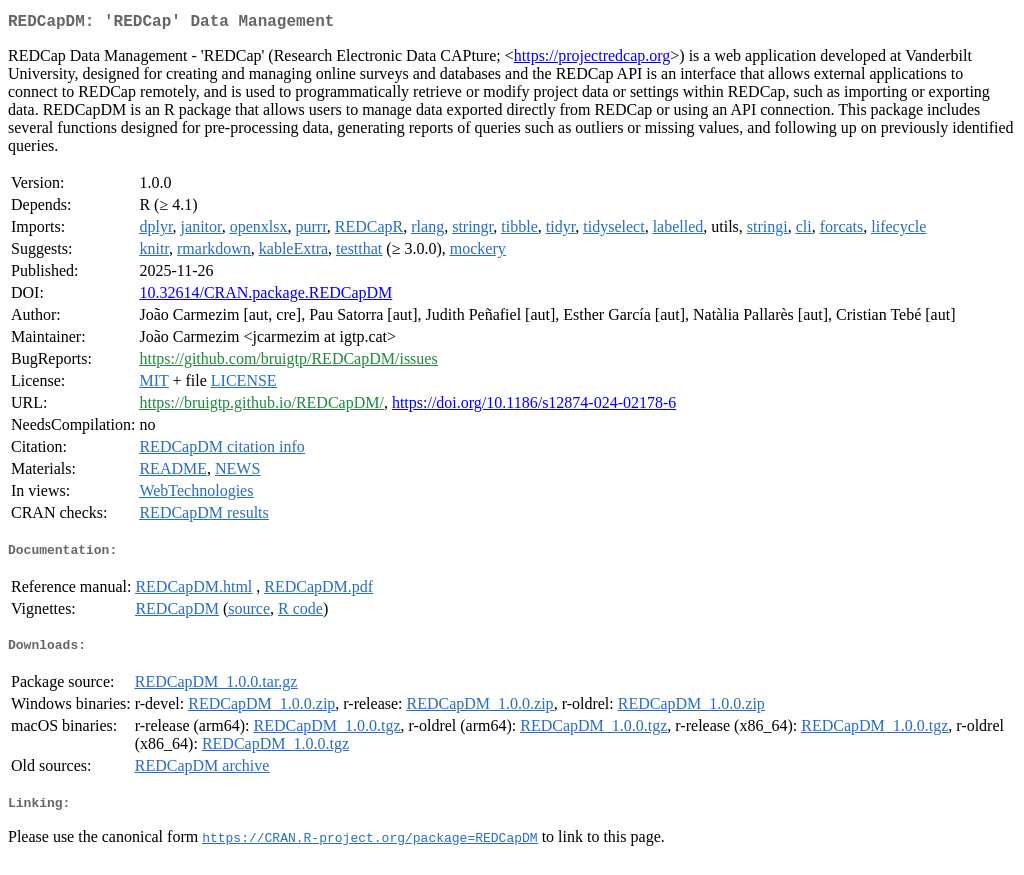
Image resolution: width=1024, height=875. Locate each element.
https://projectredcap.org (592, 59)
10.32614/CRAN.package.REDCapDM (265, 296)
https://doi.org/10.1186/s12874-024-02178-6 (534, 406)
